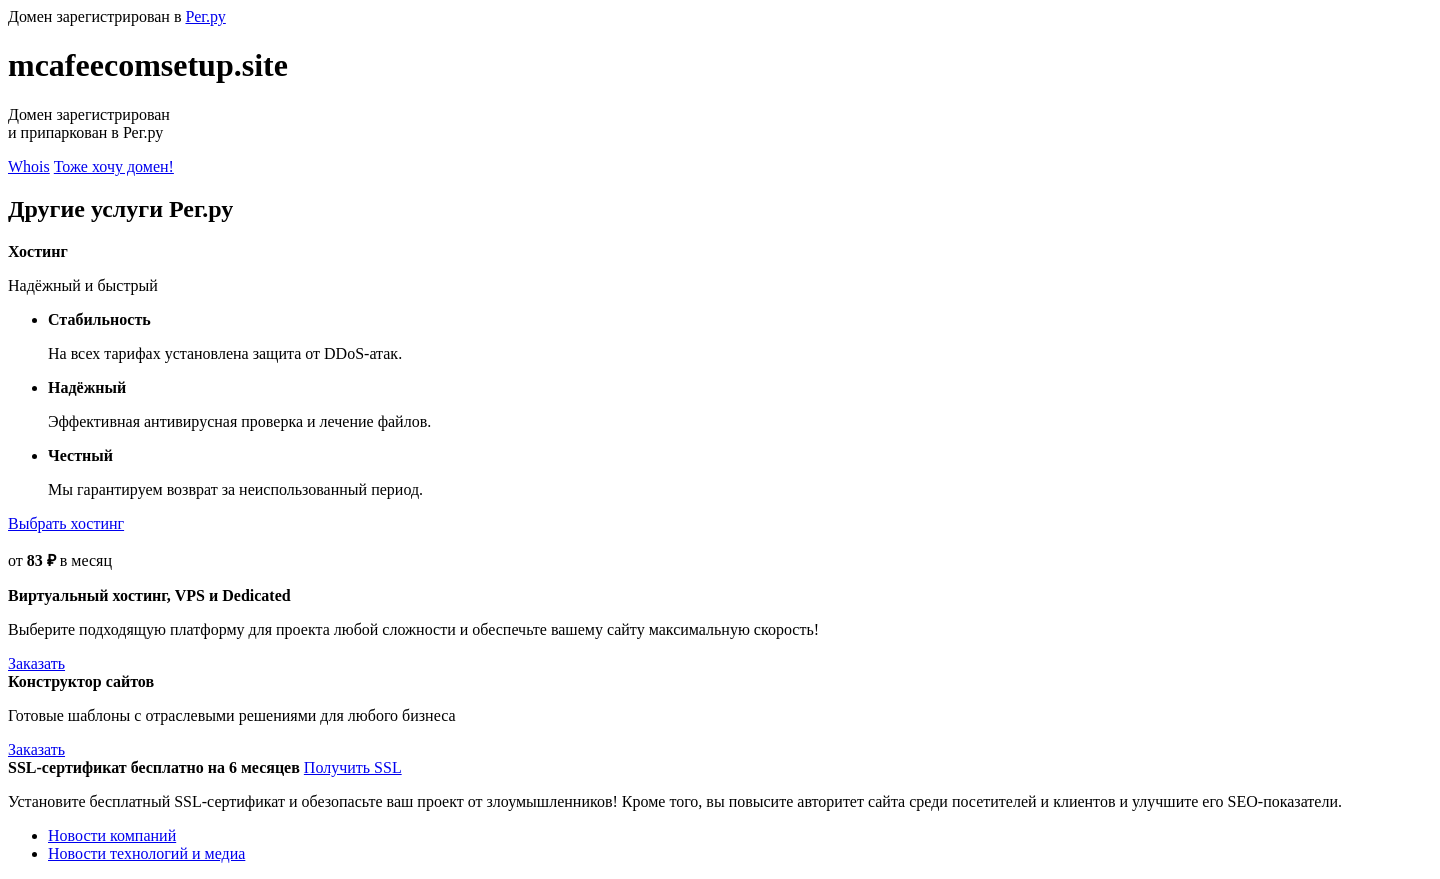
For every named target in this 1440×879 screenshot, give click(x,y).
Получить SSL (353, 767)
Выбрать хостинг (66, 523)
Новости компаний (112, 835)
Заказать (36, 663)
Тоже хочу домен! (114, 166)
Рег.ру (205, 16)
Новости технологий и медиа (146, 853)
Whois (29, 166)
